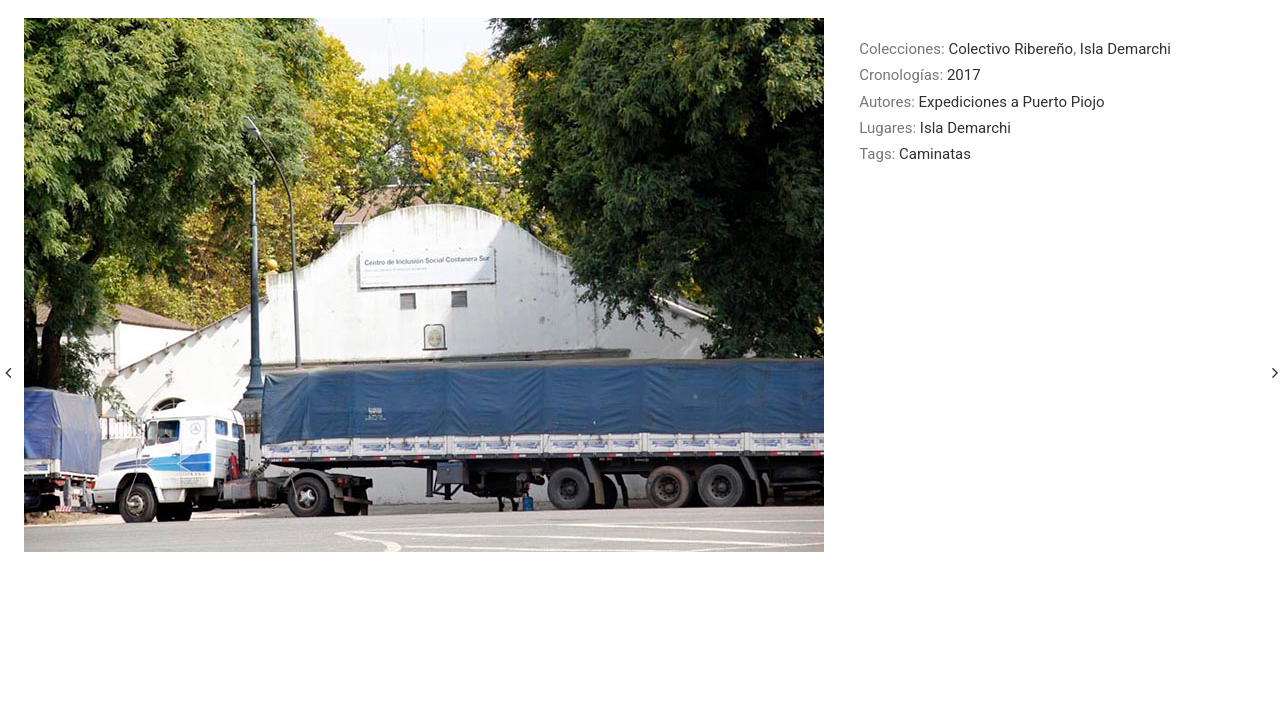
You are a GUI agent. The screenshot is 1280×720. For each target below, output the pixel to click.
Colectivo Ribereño (1010, 49)
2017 (964, 75)
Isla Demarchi (1125, 49)
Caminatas (935, 154)
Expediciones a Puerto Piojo (1012, 102)
